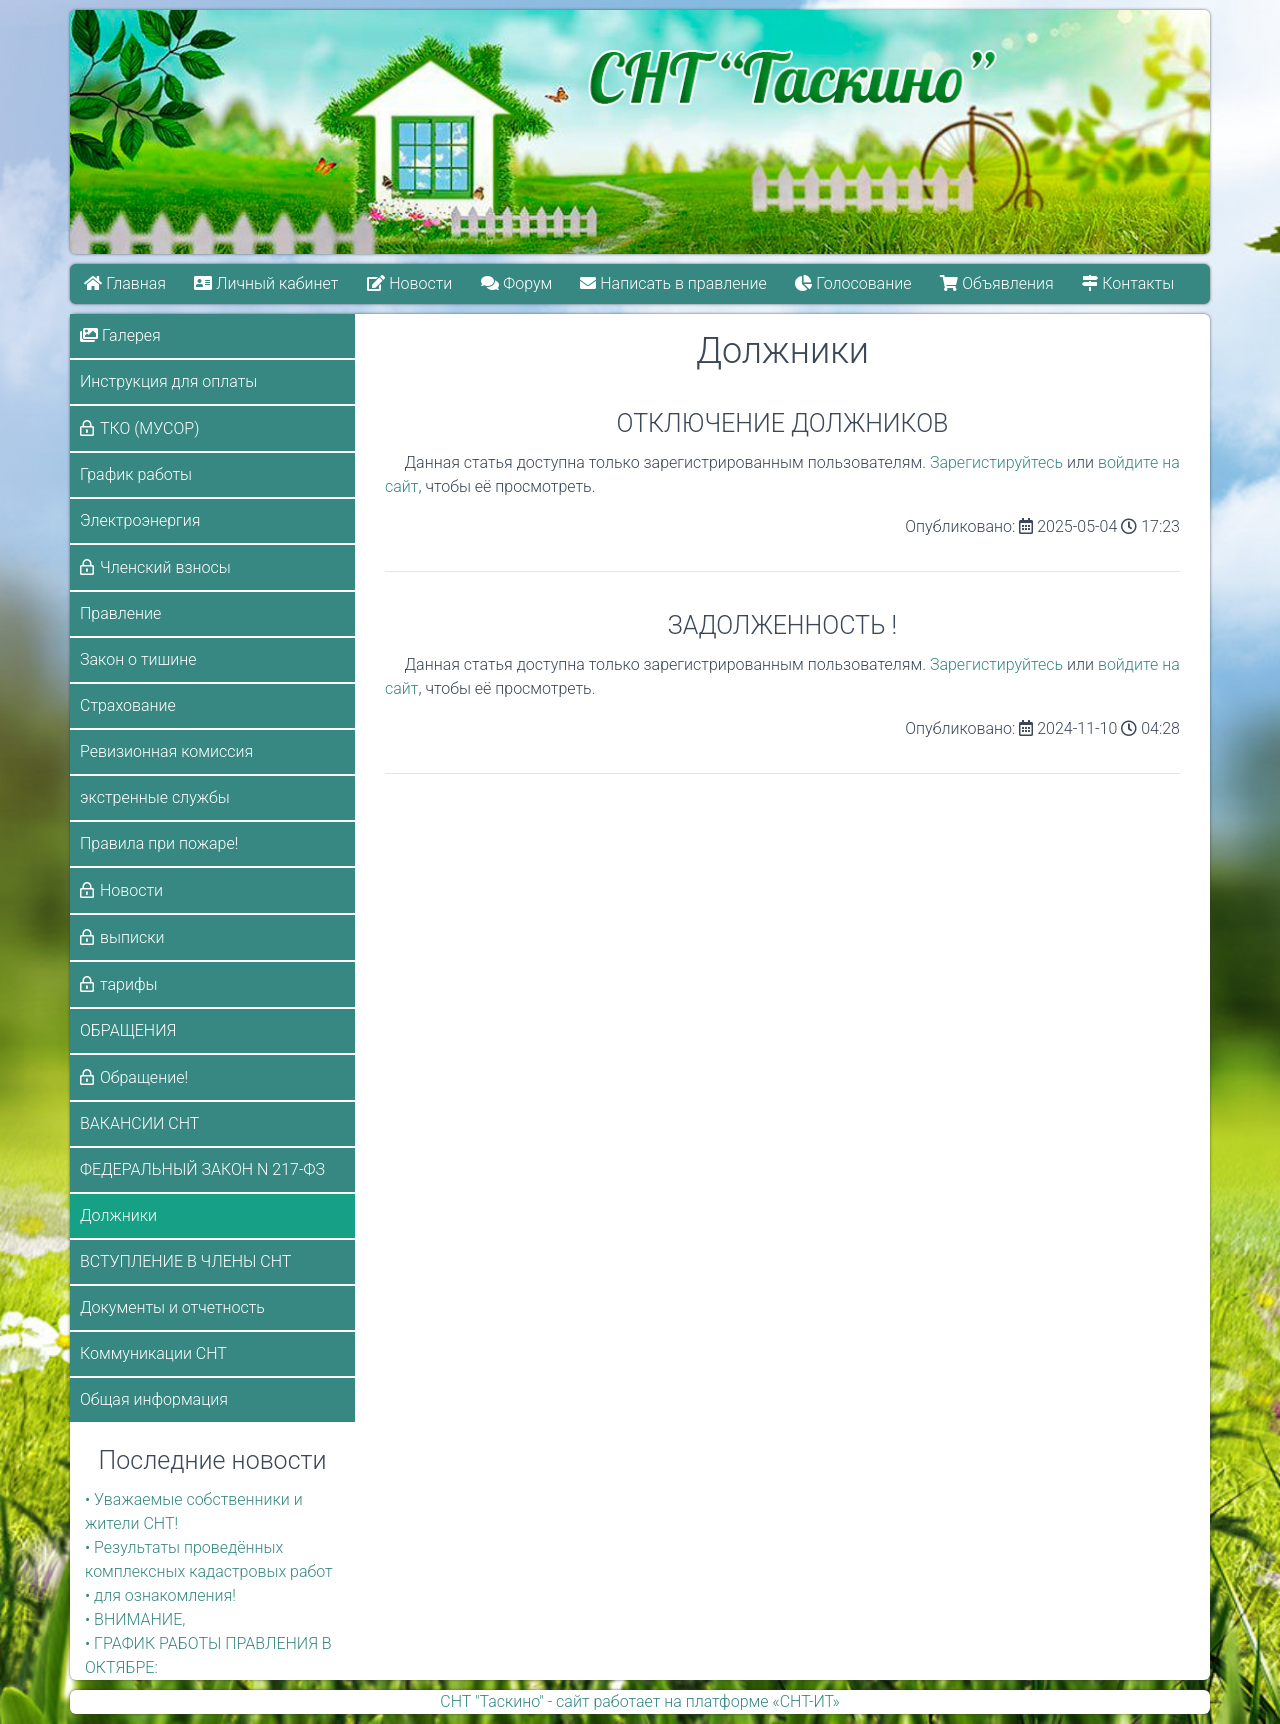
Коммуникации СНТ (153, 1353)
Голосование (854, 283)
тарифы (129, 984)
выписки (132, 937)
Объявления (997, 283)
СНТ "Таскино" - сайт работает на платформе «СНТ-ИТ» (639, 1701)
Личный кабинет (267, 283)
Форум (516, 283)
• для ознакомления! (160, 1595)
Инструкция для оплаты (168, 381)
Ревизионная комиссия (166, 751)
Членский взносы (165, 567)
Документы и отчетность (172, 1307)
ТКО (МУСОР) (149, 428)
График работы (136, 474)
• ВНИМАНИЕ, (135, 1619)
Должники (118, 1215)
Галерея (120, 335)
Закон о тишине (138, 659)
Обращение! (144, 1077)
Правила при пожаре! (159, 843)
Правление (120, 613)
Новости (409, 283)
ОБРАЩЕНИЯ (128, 1030)
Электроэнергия (140, 520)
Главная (125, 283)
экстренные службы (155, 797)
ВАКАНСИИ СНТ (139, 1123)
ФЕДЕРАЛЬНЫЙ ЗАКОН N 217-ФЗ (202, 1169)
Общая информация (154, 1399)
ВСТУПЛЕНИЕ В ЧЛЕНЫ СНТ (185, 1261)
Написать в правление (674, 283)
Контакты (1129, 283)
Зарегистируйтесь (996, 462)
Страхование (128, 705)
